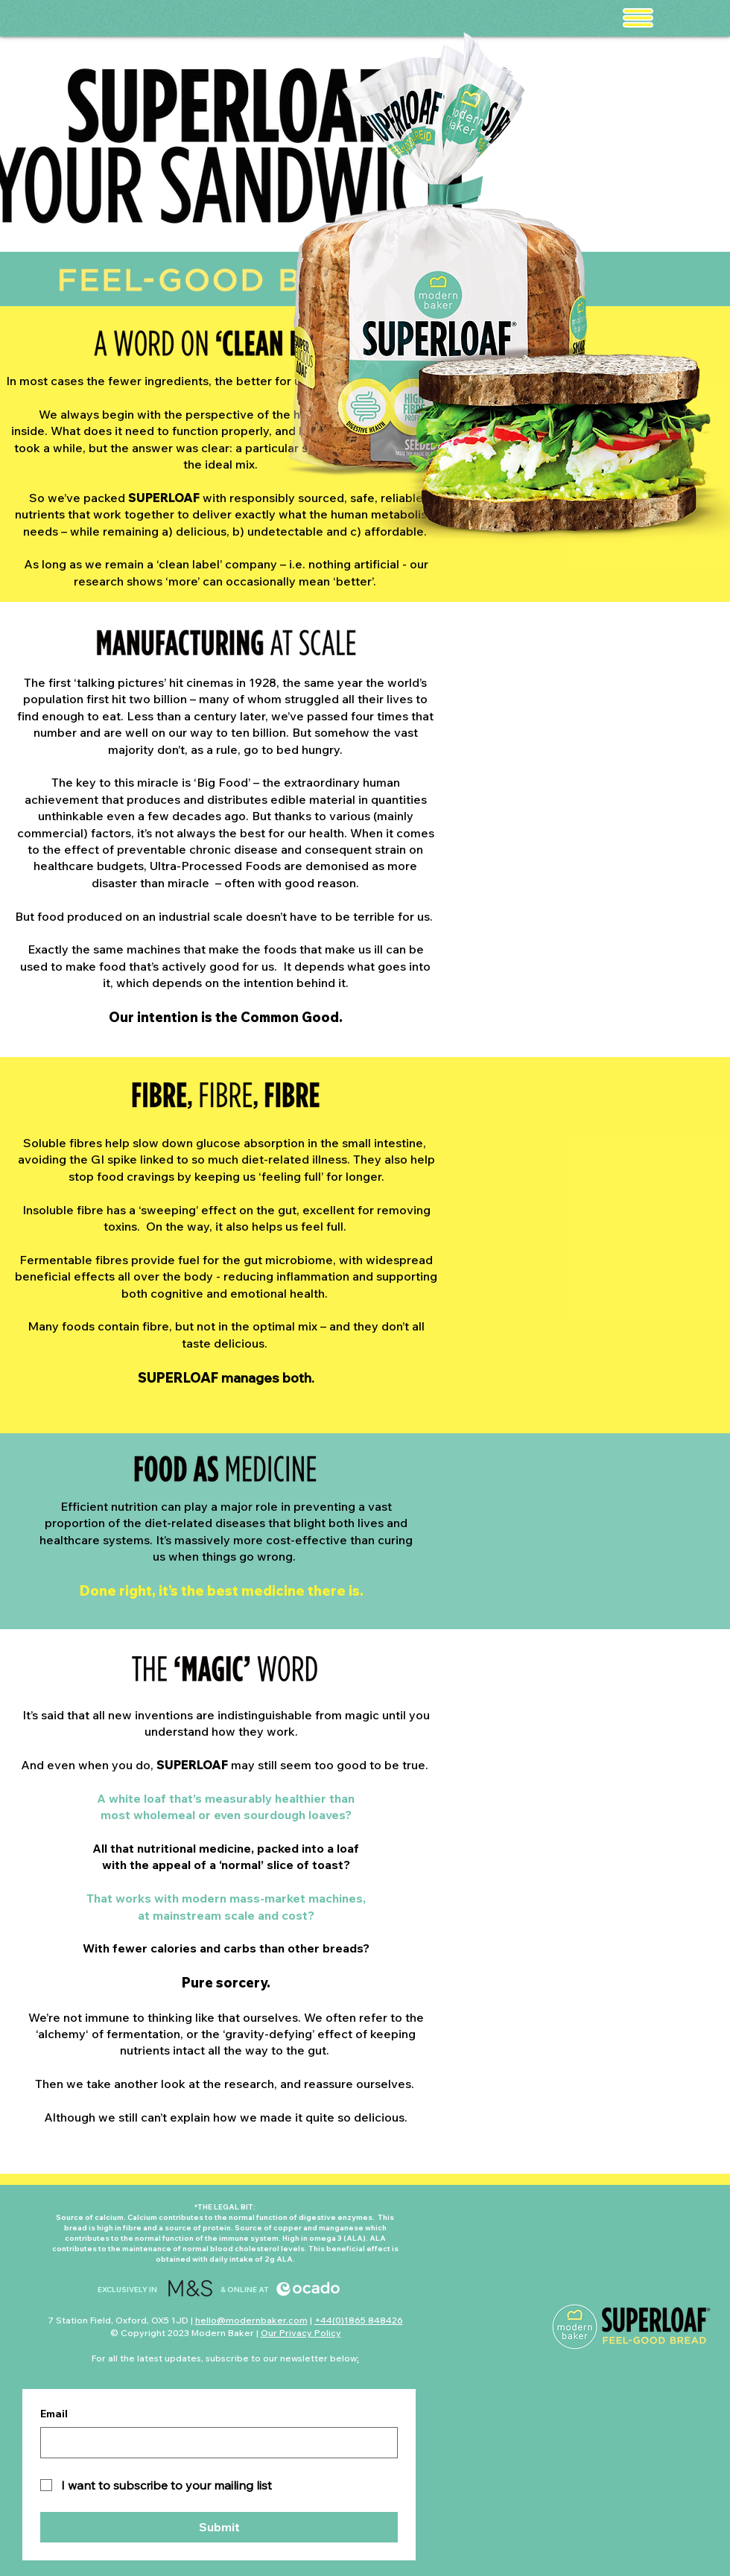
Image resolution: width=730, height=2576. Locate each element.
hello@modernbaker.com (251, 2320)
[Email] (214, 2443)
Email (54, 2413)
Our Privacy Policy (301, 2332)
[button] (638, 18)
